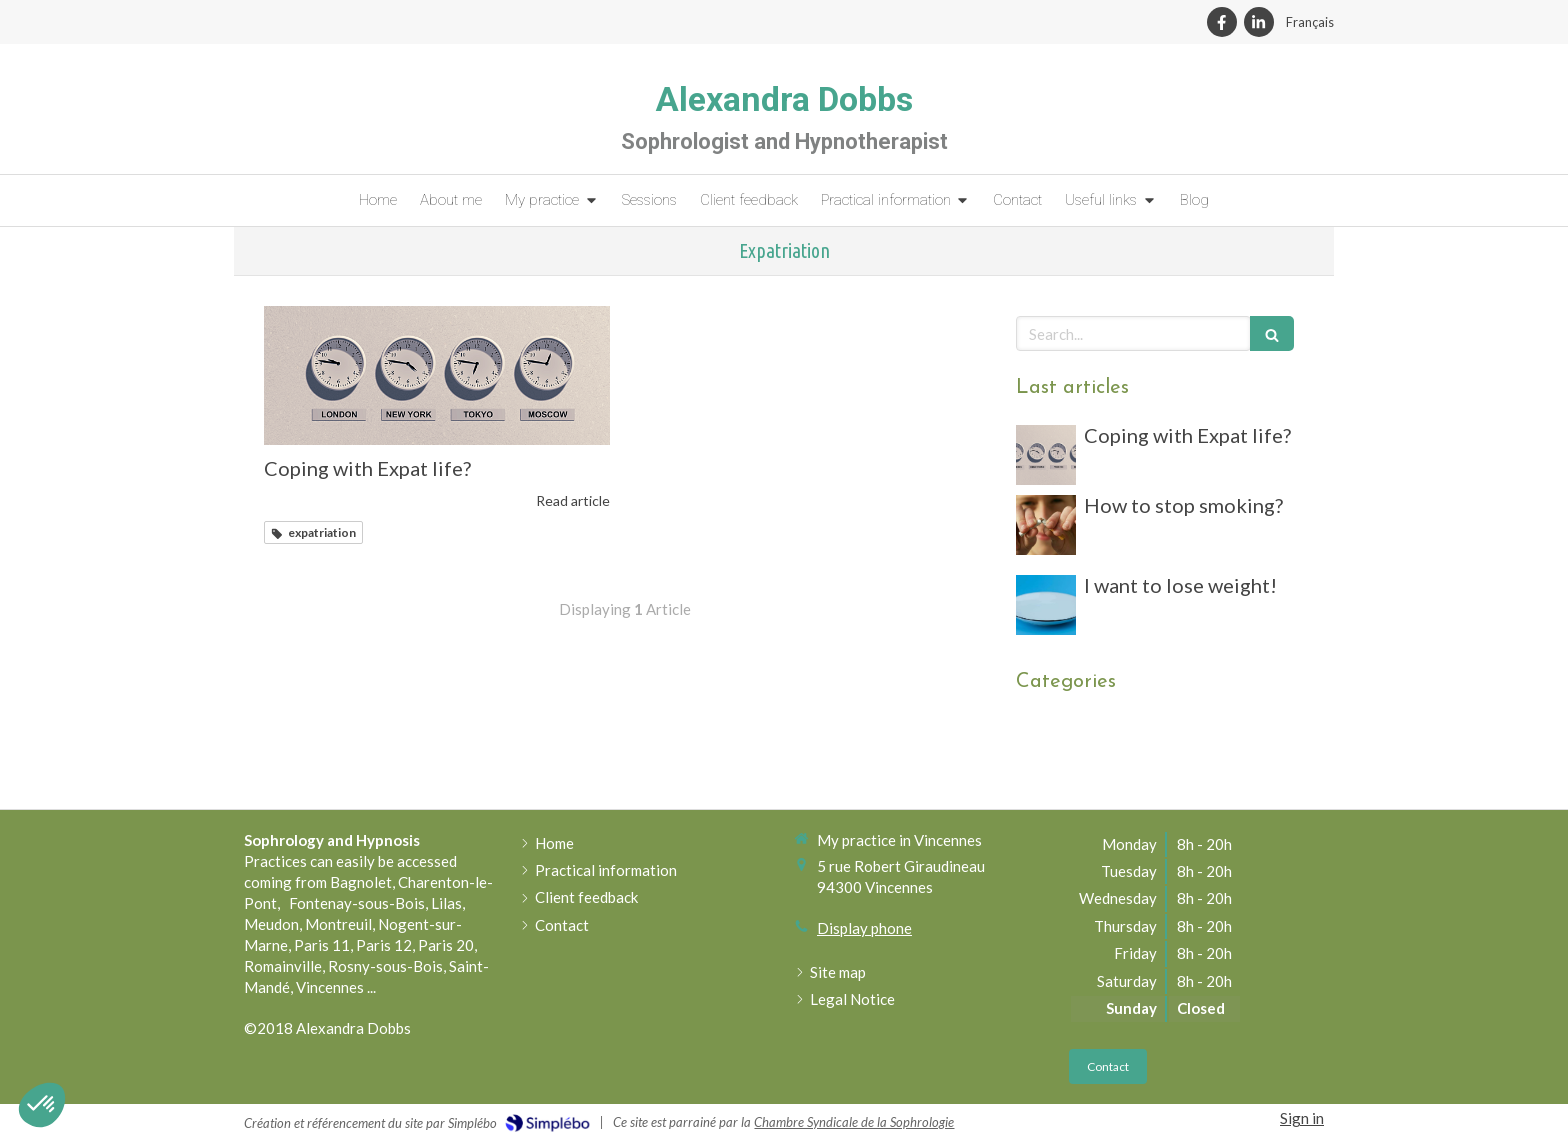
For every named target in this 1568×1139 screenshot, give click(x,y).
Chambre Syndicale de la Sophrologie (854, 1122)
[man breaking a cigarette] (1046, 525)
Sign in (1302, 1118)
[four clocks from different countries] (437, 375)
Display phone (864, 928)
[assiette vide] (1046, 605)
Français (1310, 22)
